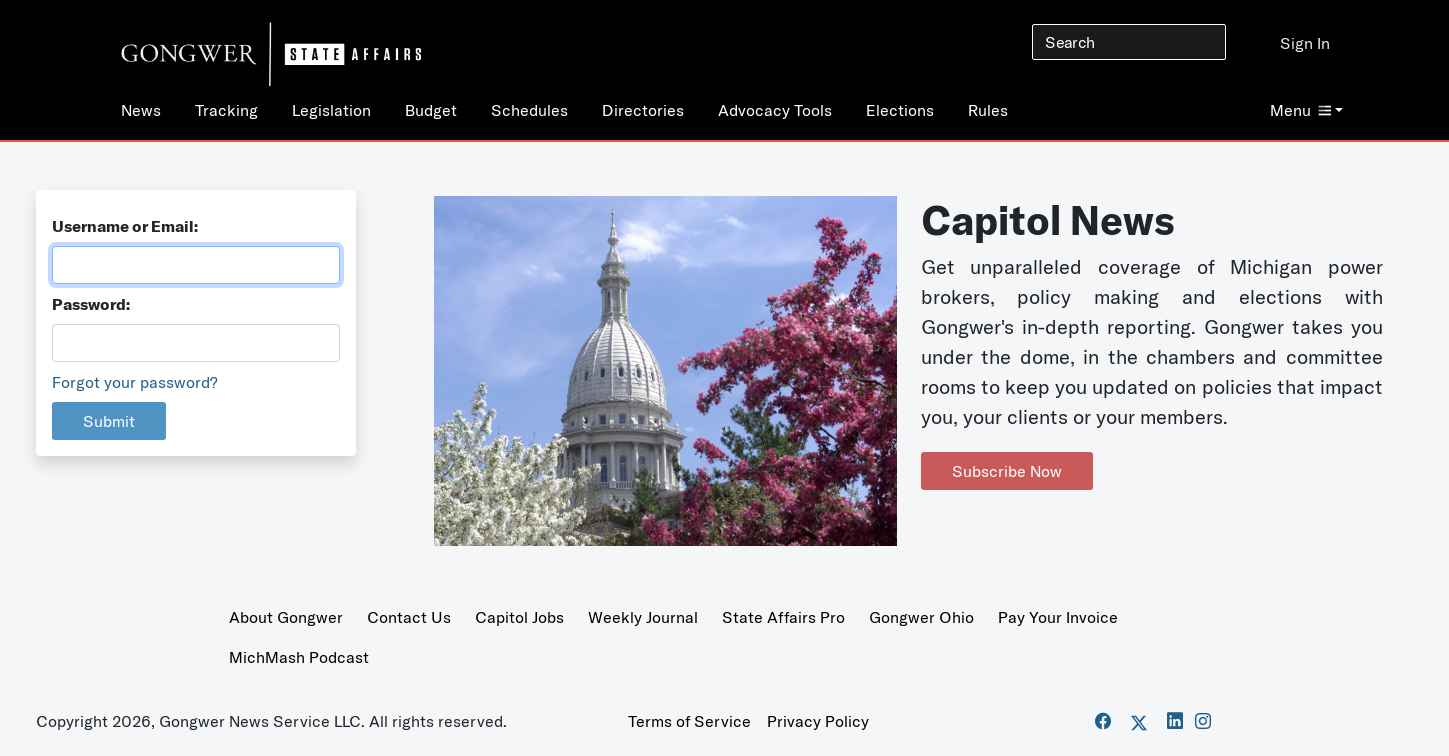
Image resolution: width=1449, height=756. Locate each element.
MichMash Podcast (299, 657)
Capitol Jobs (519, 617)
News (141, 110)
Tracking (226, 110)
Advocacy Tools (775, 110)
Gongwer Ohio (921, 617)
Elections (900, 110)
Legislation (331, 110)
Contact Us (409, 617)
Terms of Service (689, 721)
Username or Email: (125, 226)
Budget (431, 110)
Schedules (529, 110)
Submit (109, 421)
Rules (988, 110)
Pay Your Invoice (1058, 617)
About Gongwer (286, 617)
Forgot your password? (135, 382)
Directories (643, 110)
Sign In (1305, 43)
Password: (91, 304)
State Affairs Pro (783, 617)
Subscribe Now (1007, 471)
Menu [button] (1300, 110)
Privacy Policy (818, 721)
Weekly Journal (643, 617)
